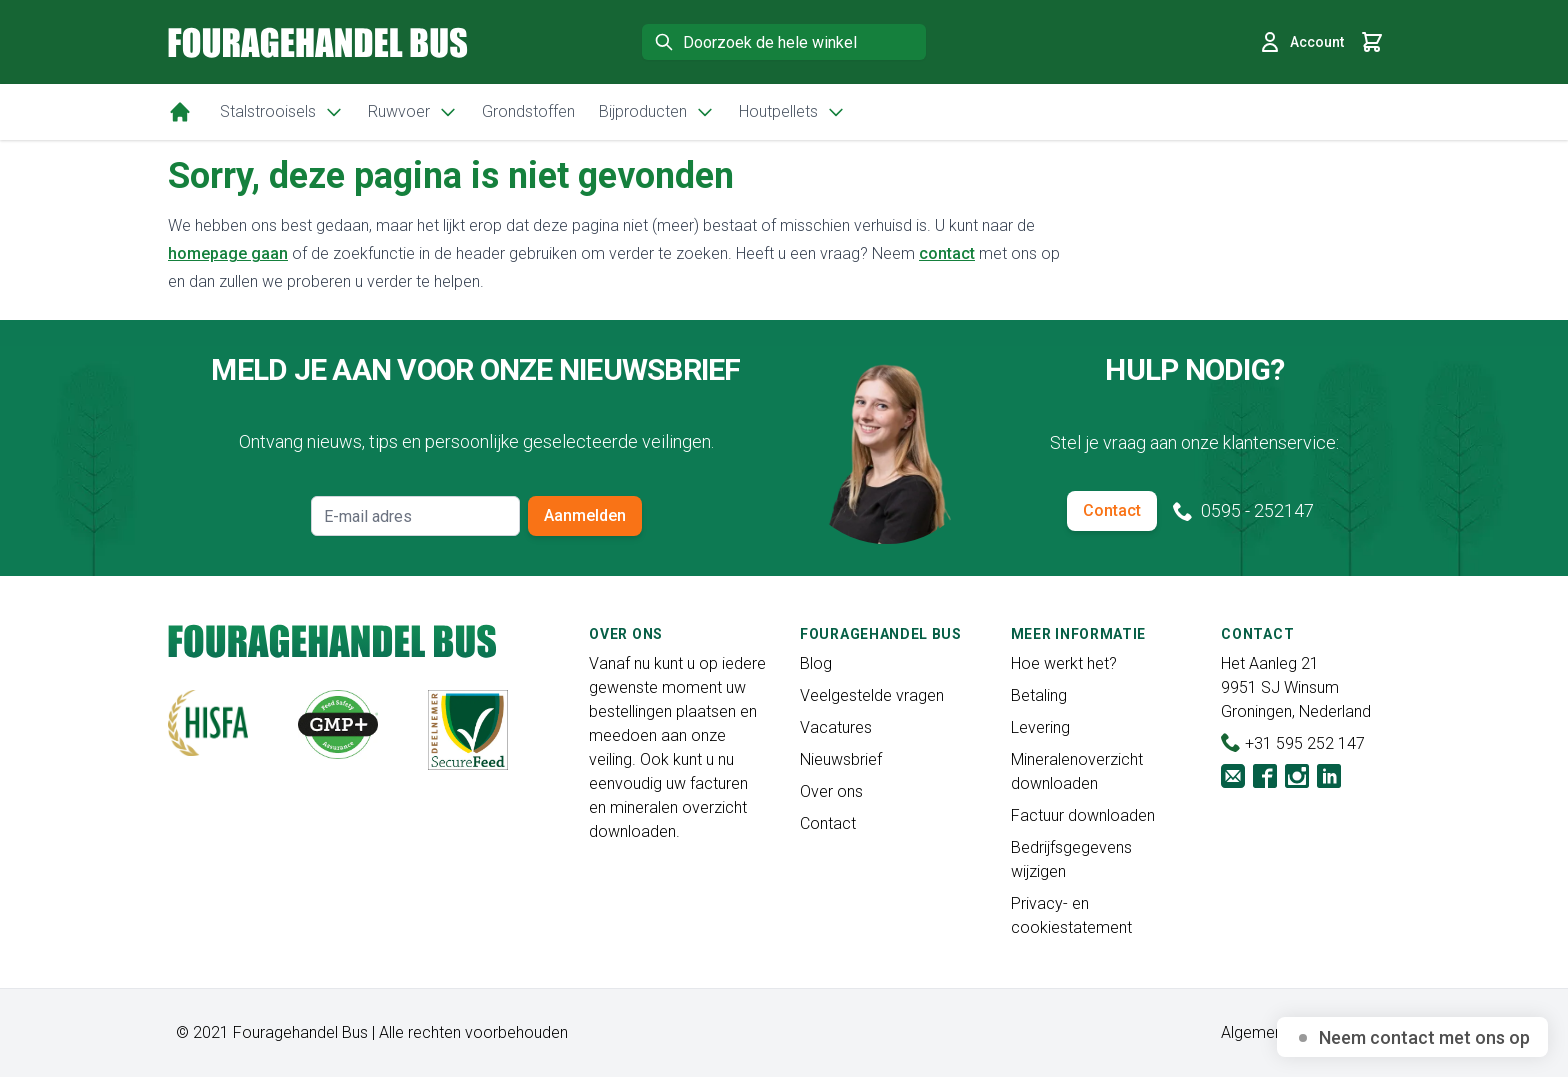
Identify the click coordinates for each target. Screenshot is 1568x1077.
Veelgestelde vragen (872, 695)
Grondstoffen (528, 111)
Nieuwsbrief (841, 759)
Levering (1040, 727)
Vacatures (836, 727)
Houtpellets (792, 112)
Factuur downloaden (1083, 815)
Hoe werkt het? (1064, 663)
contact (947, 253)
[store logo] (318, 42)
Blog (816, 663)
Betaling (1039, 695)
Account (1301, 42)
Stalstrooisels (282, 112)
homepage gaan (228, 253)
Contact (1112, 510)
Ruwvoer (413, 112)
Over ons (831, 791)
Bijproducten (657, 112)
